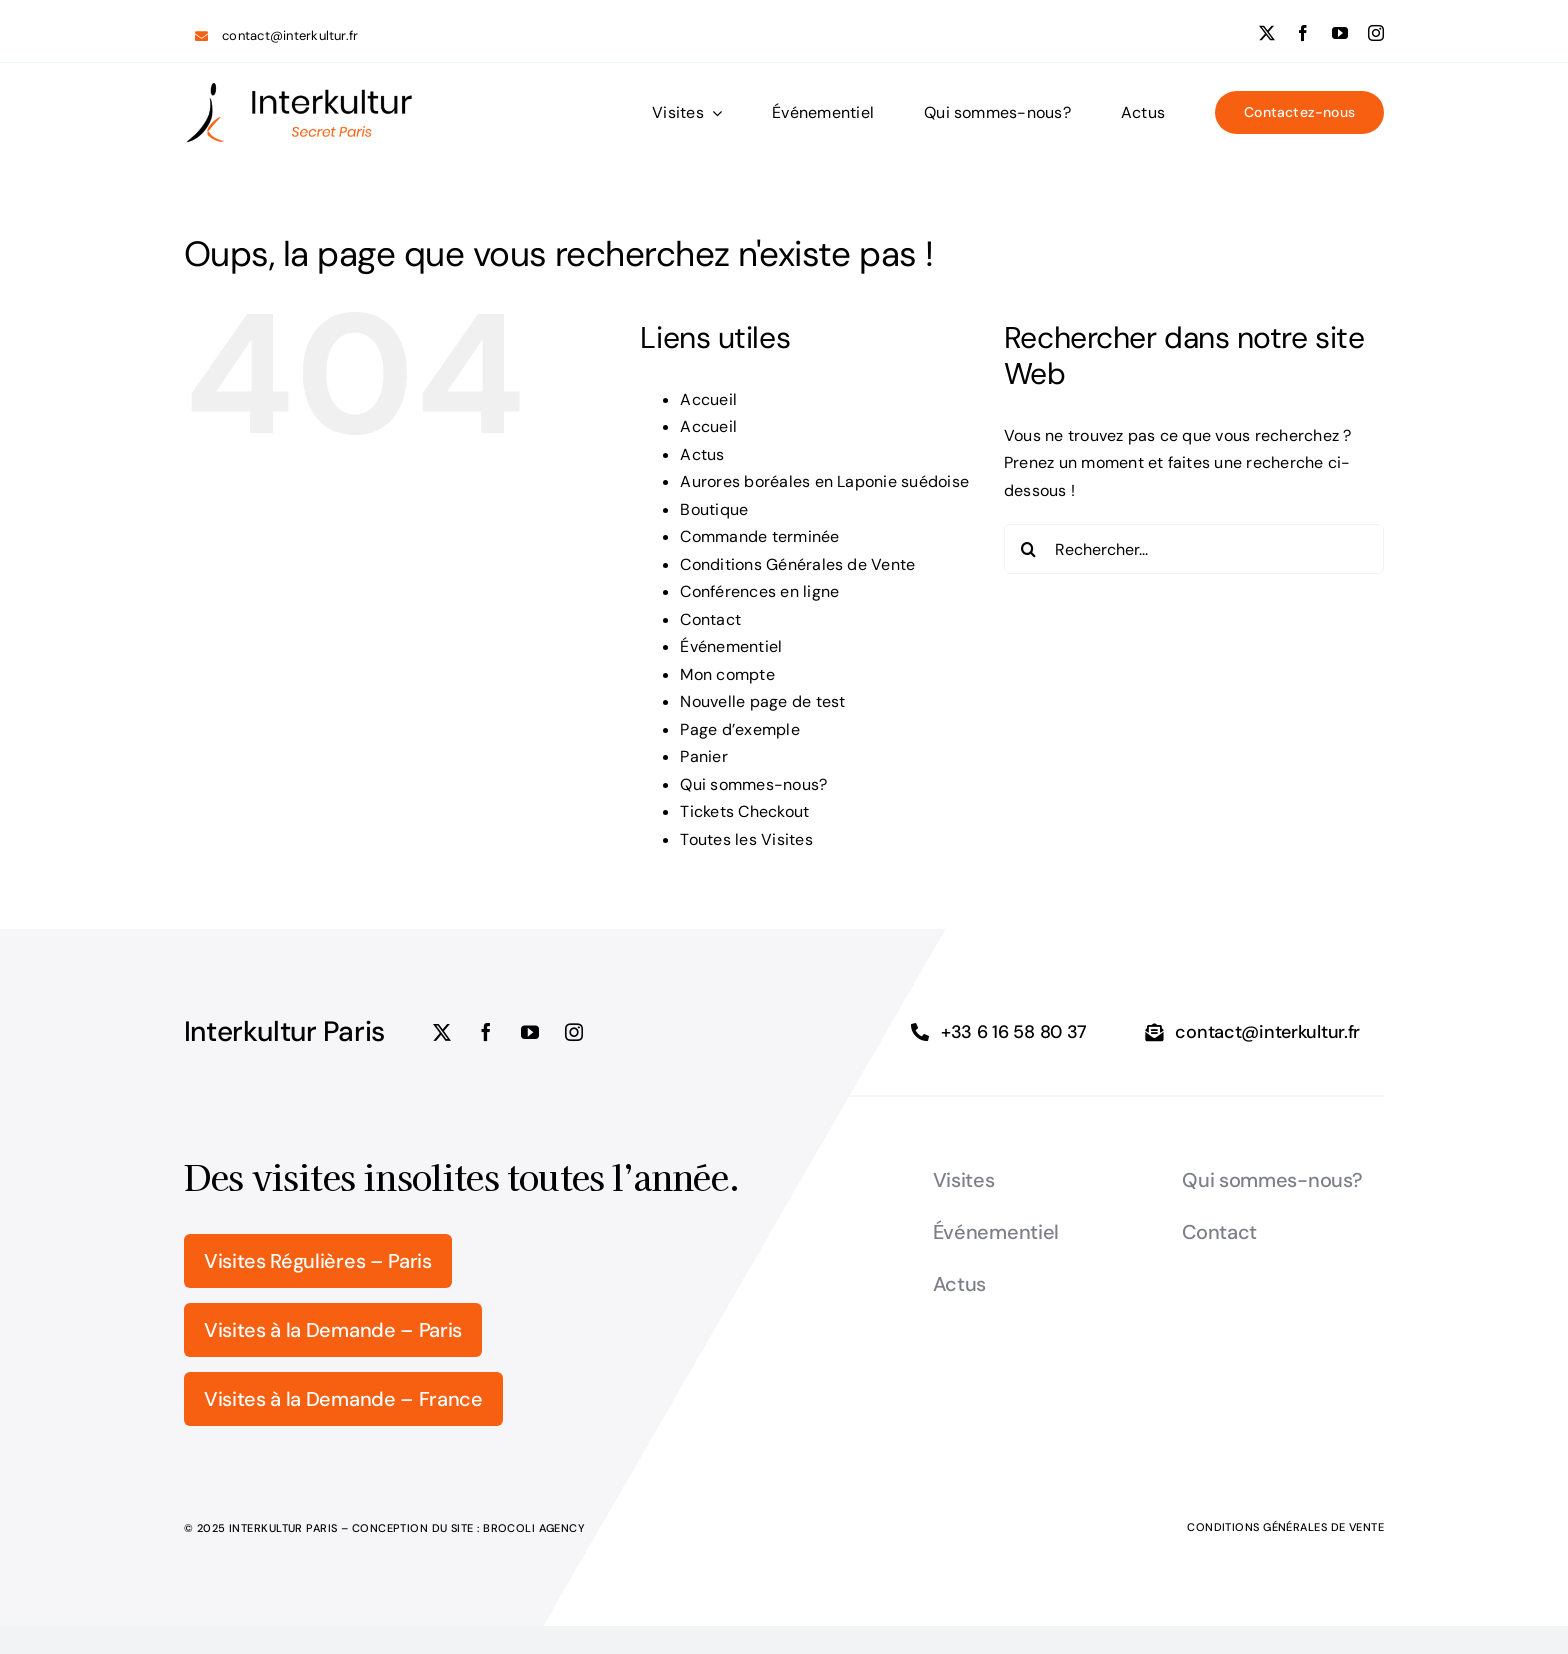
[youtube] (1340, 33)
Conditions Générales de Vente (797, 564)
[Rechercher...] (1194, 549)
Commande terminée (759, 536)
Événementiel (731, 646)
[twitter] (1267, 33)
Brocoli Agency (534, 1528)
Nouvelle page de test (762, 701)
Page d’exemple (739, 729)
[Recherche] (1029, 549)
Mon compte (727, 674)
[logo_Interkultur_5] (299, 88)
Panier (703, 756)
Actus (702, 454)
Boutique (714, 509)
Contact (710, 619)
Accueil (708, 399)
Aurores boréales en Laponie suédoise (826, 481)
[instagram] (1376, 33)
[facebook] (1303, 33)
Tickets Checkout (744, 811)
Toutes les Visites (746, 839)
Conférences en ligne (759, 591)
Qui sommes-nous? (753, 784)
